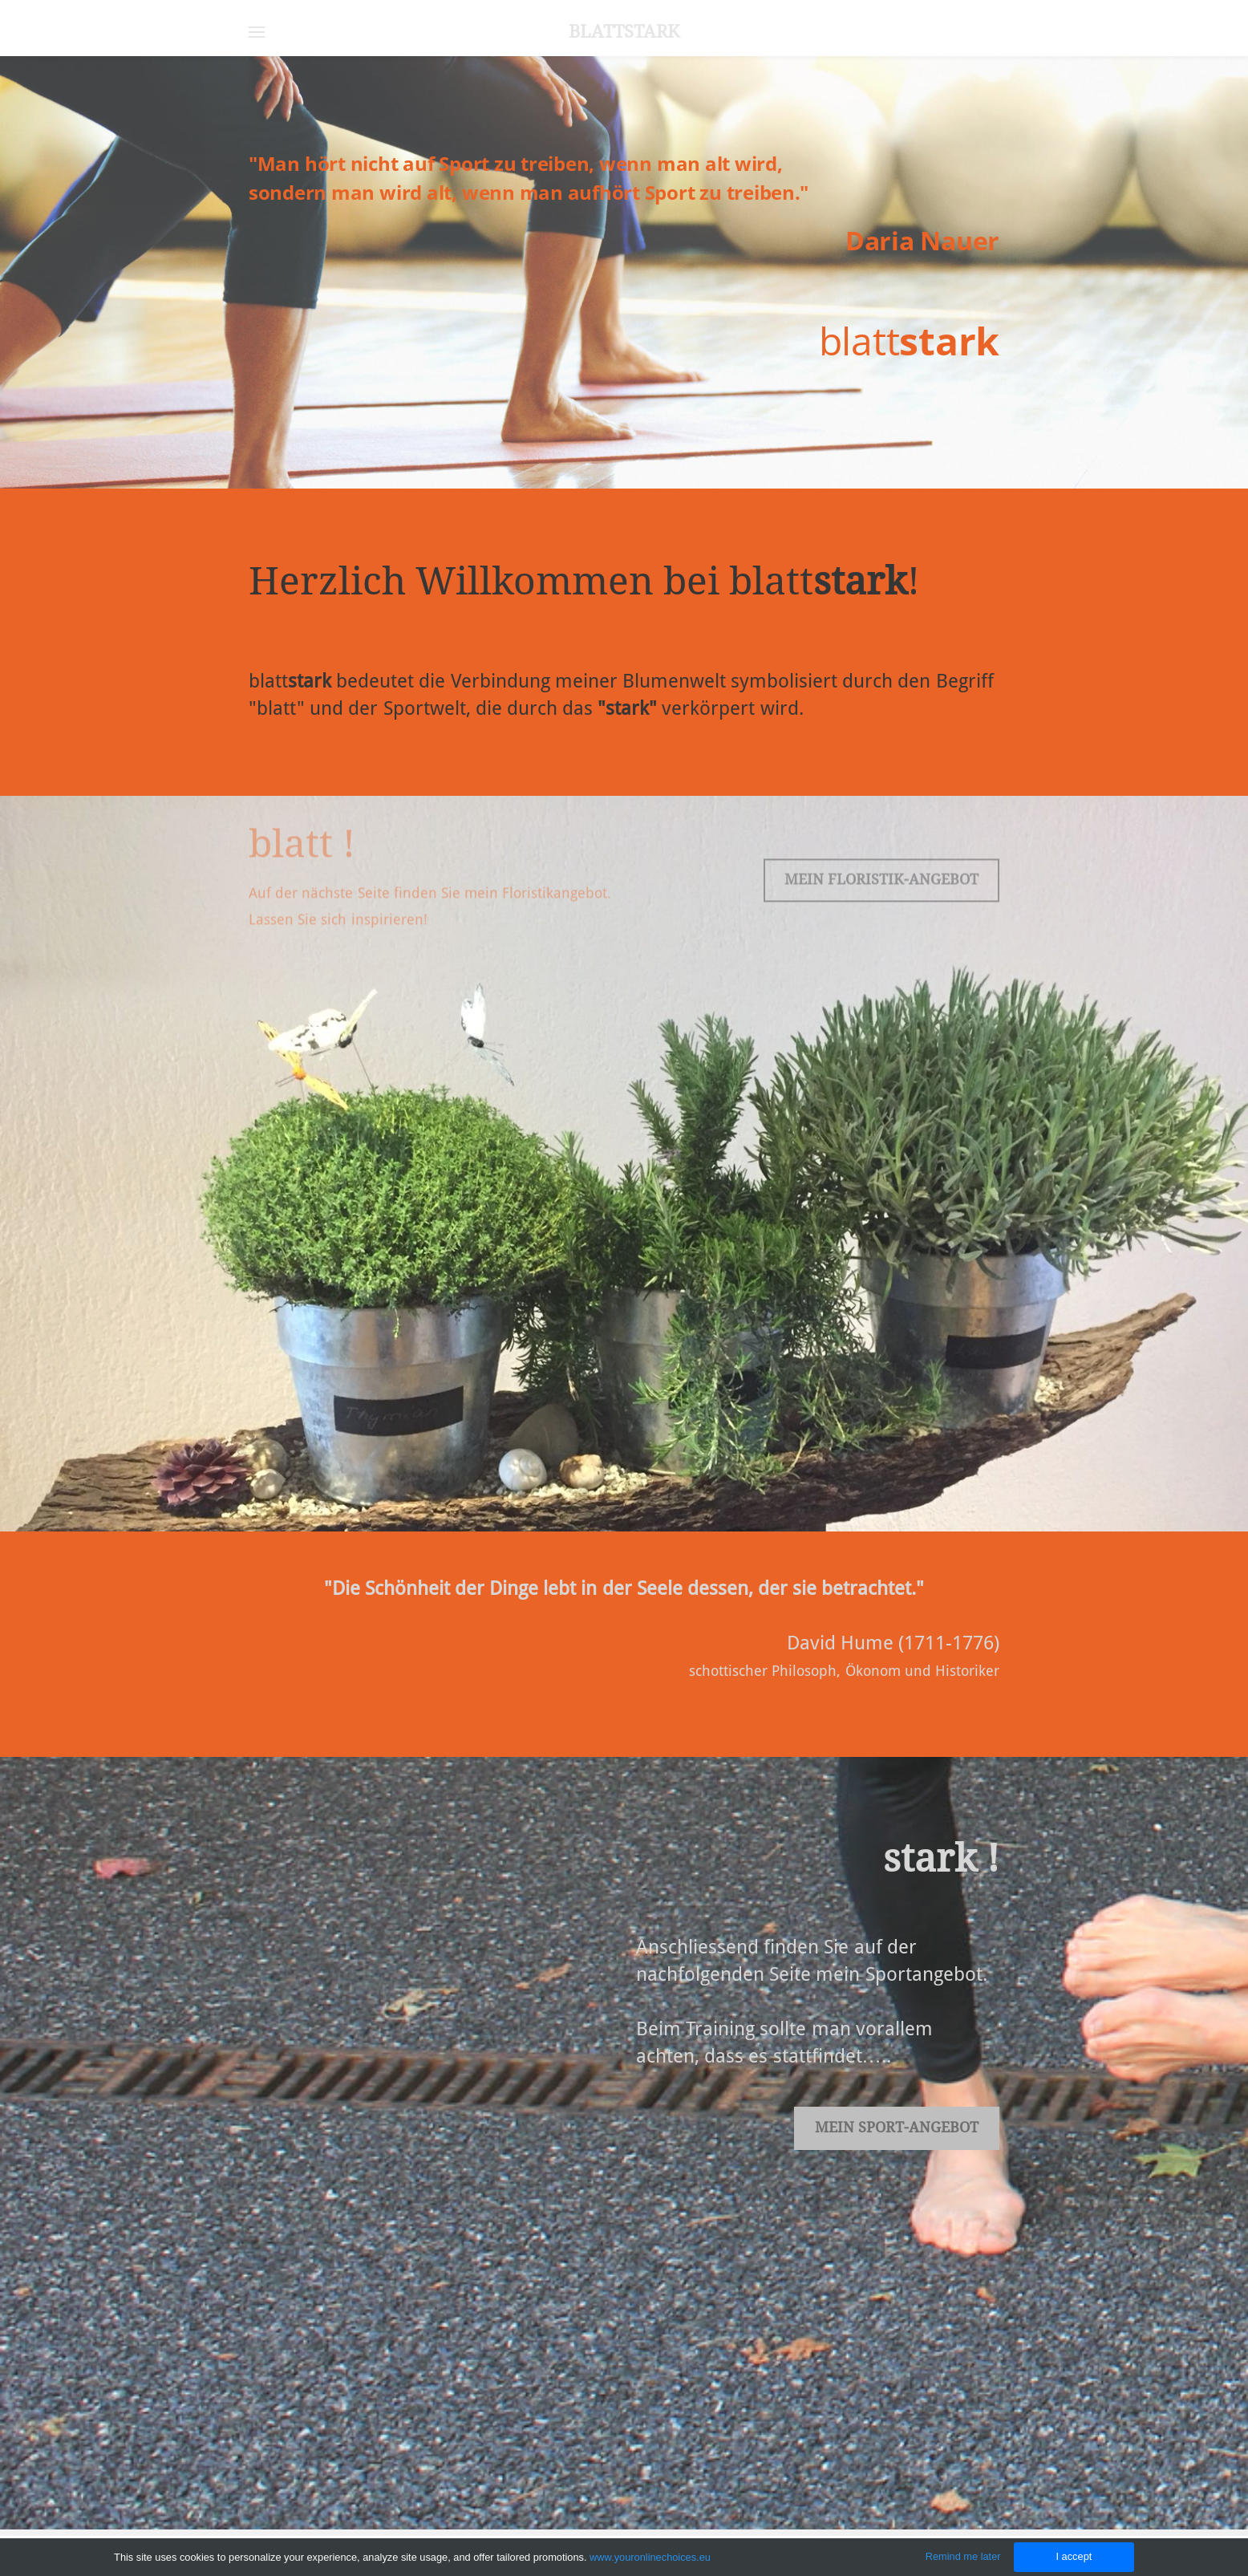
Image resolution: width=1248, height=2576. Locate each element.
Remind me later (963, 2556)
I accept (1074, 2556)
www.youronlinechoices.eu (650, 2557)
